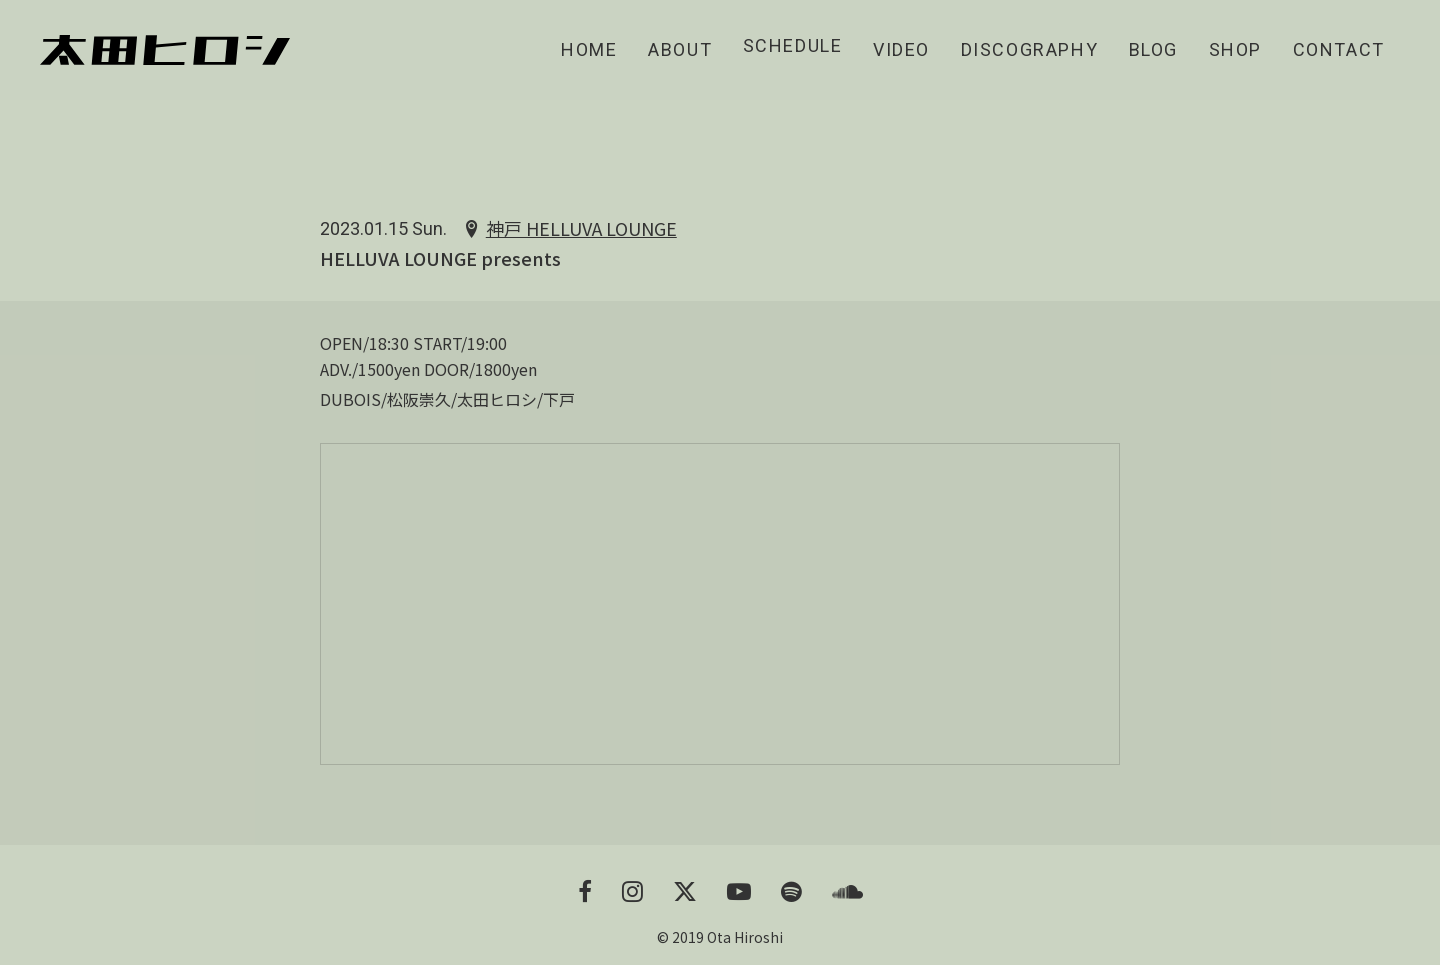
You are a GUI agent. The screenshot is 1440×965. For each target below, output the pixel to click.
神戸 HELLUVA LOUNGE (581, 229)
